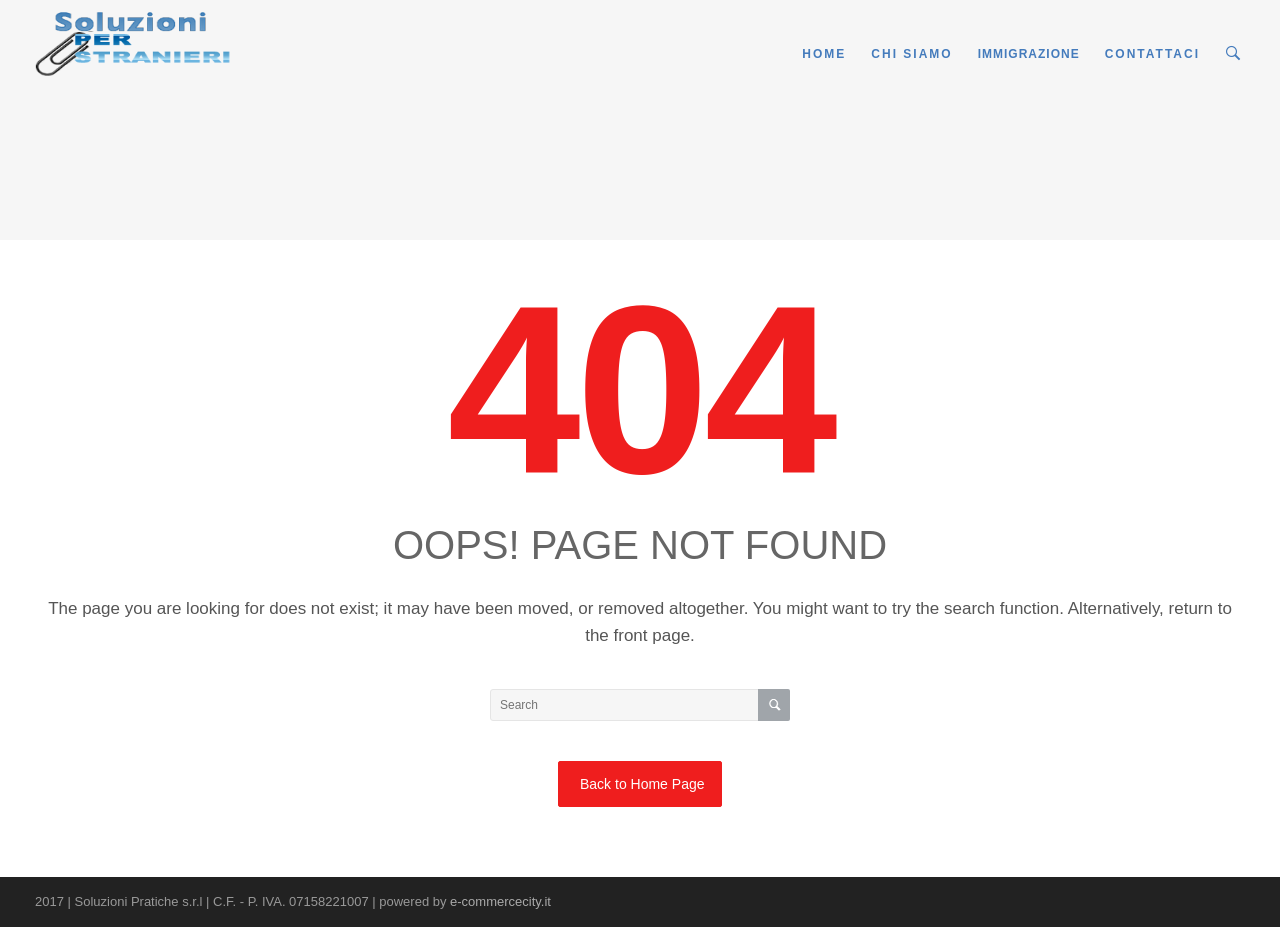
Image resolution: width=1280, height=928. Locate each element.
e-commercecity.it (500, 901)
